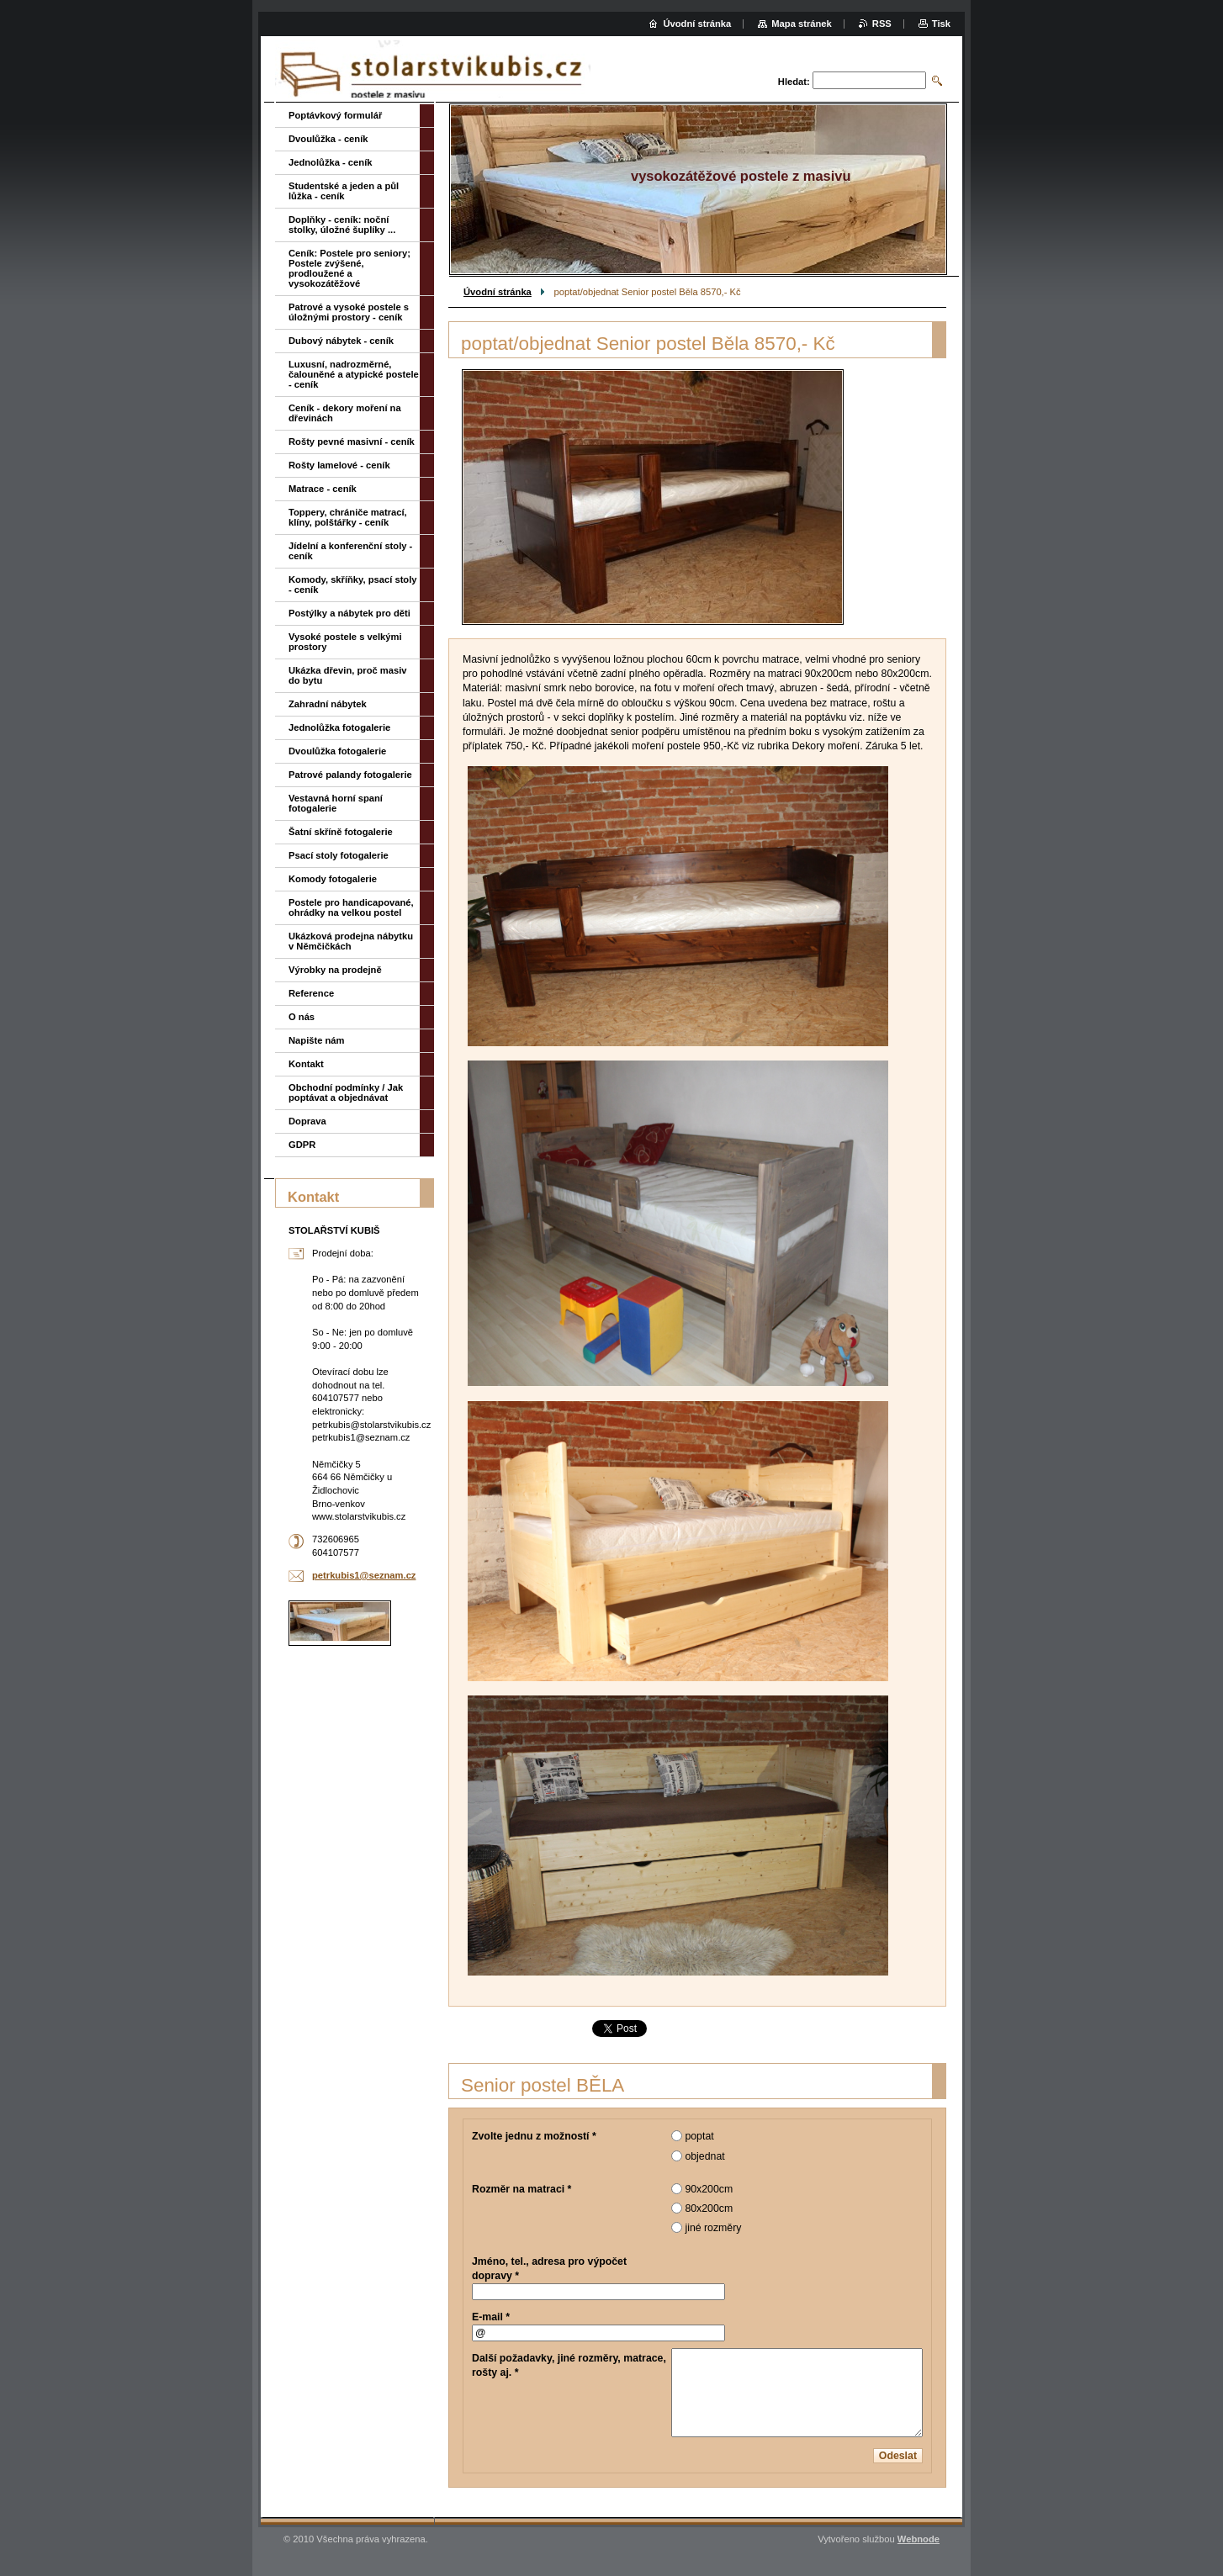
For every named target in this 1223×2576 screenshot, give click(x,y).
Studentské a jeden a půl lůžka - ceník (344, 191)
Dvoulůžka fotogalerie (337, 751)
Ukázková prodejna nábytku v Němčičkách (351, 941)
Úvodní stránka (497, 292)
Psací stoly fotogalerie (339, 855)
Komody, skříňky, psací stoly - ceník (353, 584)
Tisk (941, 24)
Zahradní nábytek (328, 704)
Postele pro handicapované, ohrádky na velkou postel (351, 907)
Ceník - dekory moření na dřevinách (345, 413)
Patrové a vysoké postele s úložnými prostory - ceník (349, 312)
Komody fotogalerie (333, 879)
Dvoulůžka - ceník (328, 139)
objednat (704, 2156)
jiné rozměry (713, 2228)
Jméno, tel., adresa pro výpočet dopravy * (549, 2269)
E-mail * (491, 2317)
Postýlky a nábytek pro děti (349, 613)
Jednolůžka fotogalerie (339, 727)
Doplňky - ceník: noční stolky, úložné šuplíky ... (342, 224)
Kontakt (306, 1064)
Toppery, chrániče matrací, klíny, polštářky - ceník (348, 517)
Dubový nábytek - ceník (341, 341)
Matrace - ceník (323, 489)
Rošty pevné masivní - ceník (352, 441)
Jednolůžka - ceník (330, 162)
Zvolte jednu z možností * (534, 2136)
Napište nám (317, 1040)
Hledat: (794, 82)
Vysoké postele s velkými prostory (345, 642)
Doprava (307, 1121)
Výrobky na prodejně (335, 970)
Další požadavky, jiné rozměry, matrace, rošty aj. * (569, 2365)
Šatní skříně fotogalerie (341, 832)
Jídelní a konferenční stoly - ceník (350, 551)
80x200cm (709, 2208)
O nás (302, 1017)
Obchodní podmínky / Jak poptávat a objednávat (346, 1092)
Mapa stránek (801, 24)
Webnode (918, 2539)
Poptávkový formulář (335, 115)
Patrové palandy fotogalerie (350, 775)
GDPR (302, 1145)
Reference (311, 993)
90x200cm (709, 2189)
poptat (699, 2136)
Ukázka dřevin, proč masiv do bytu (348, 675)
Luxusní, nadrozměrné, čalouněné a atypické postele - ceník (354, 374)
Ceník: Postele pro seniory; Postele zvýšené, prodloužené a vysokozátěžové (349, 268)
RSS (882, 24)
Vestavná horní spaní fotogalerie (336, 803)
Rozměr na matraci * (521, 2189)
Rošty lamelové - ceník (339, 465)
